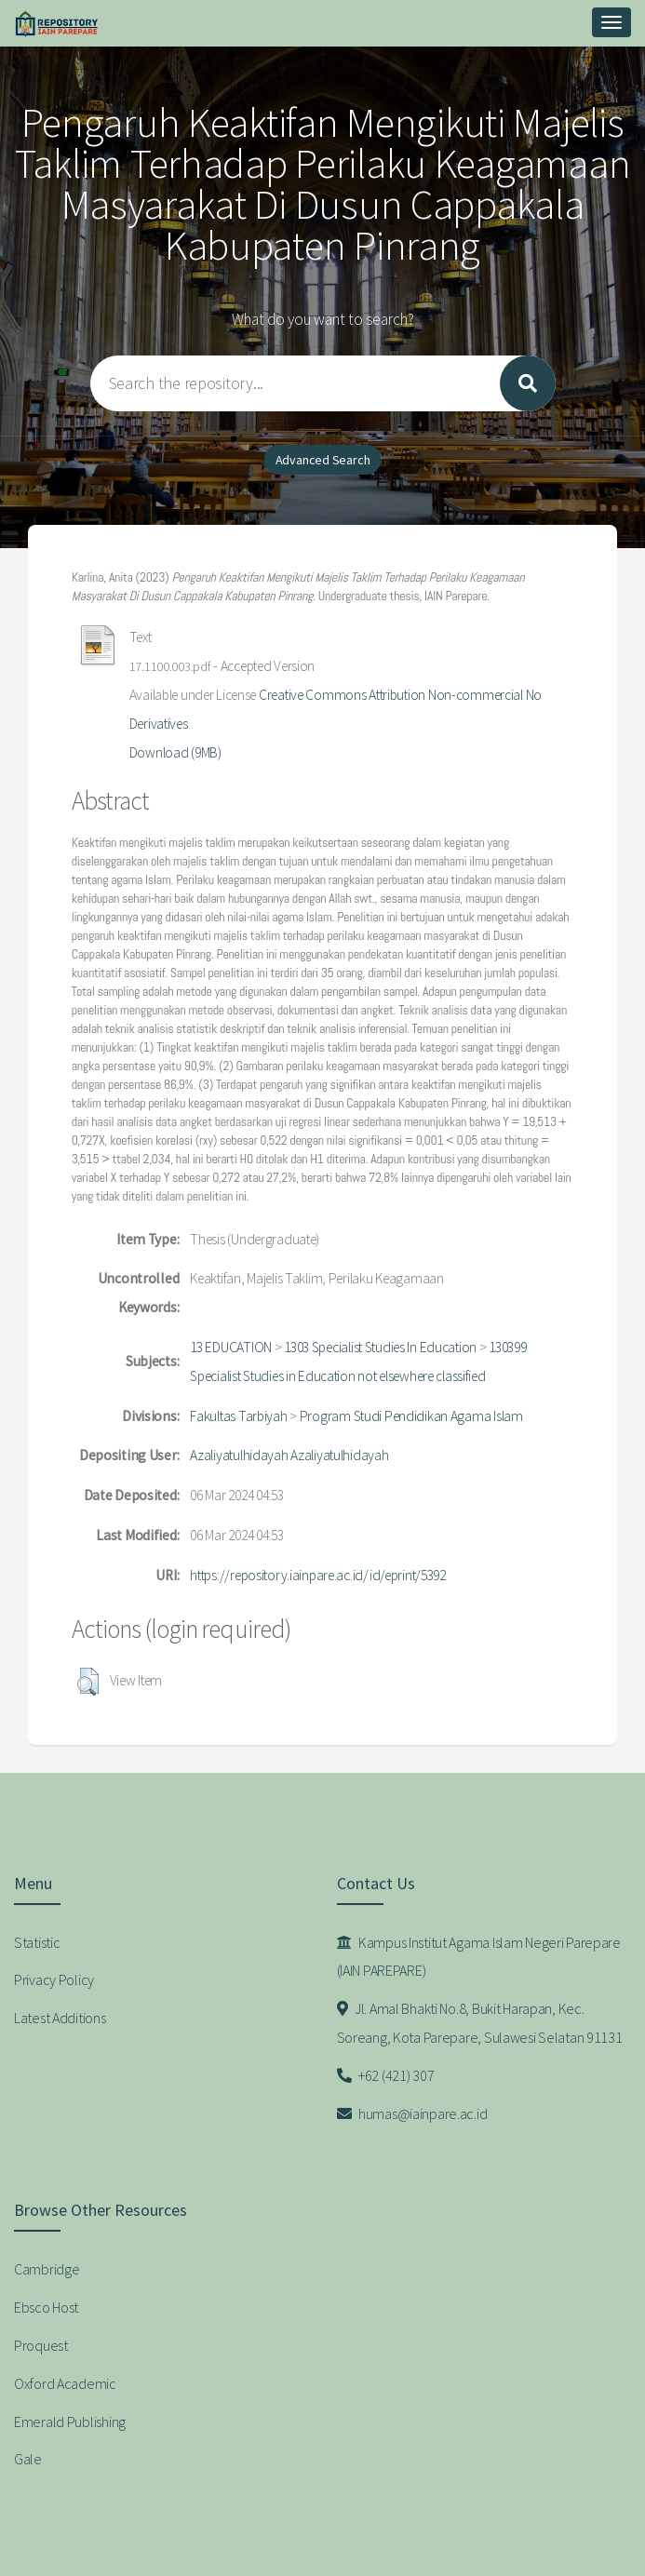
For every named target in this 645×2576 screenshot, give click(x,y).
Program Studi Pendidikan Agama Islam (411, 1416)
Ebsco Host (46, 2307)
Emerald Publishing (70, 2421)
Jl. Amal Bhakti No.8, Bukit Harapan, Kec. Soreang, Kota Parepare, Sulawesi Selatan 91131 (480, 2022)
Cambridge (46, 2269)
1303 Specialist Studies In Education (380, 1347)
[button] (88, 1682)
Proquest (41, 2345)
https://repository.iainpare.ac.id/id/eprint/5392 (318, 1575)
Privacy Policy (54, 1979)
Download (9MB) (175, 752)
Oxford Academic (65, 2383)
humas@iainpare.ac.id (412, 2113)
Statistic (37, 1942)
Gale (28, 2458)
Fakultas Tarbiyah (238, 1416)
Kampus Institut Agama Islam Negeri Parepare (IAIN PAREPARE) (479, 1956)
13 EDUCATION (231, 1347)
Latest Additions (60, 2017)
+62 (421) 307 (386, 2075)
